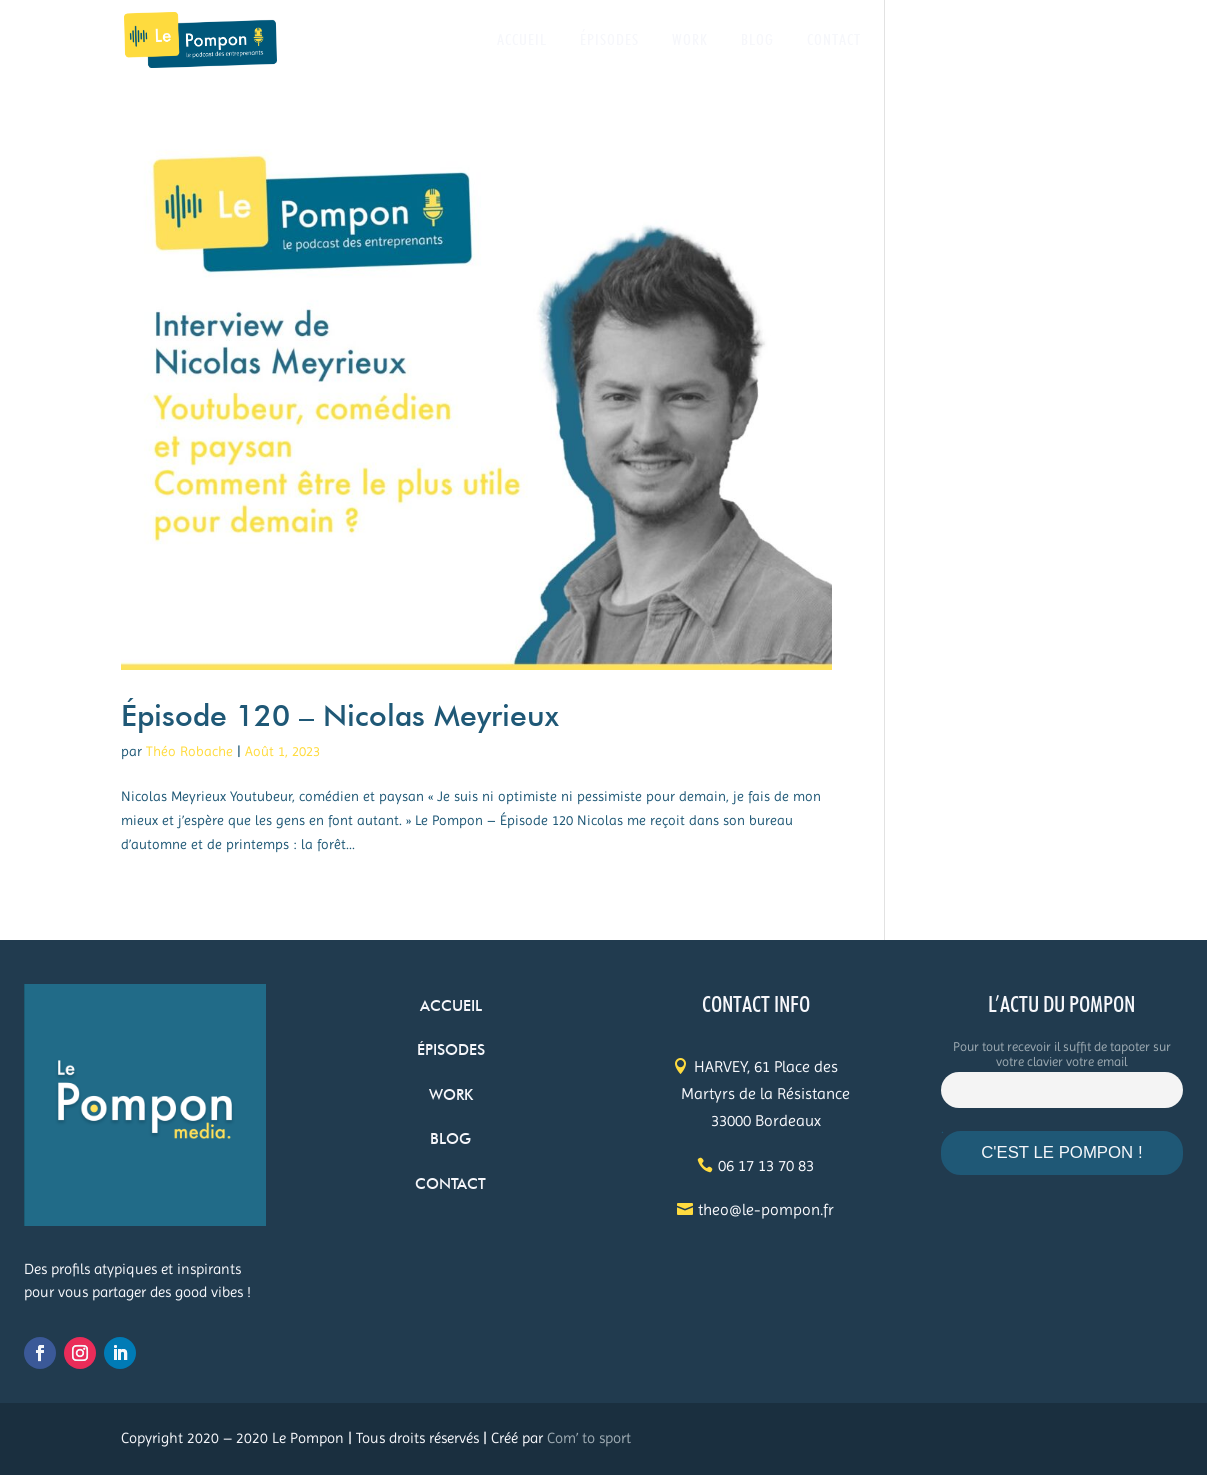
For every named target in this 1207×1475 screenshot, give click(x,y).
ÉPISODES (609, 41)
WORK (690, 41)
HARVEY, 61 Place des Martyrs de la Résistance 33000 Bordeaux (765, 1093)
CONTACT (834, 41)
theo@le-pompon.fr (766, 1209)
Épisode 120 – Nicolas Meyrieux (340, 715)
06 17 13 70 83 (766, 1165)
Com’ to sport (589, 1438)
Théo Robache (189, 751)
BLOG (757, 41)
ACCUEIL (522, 41)
